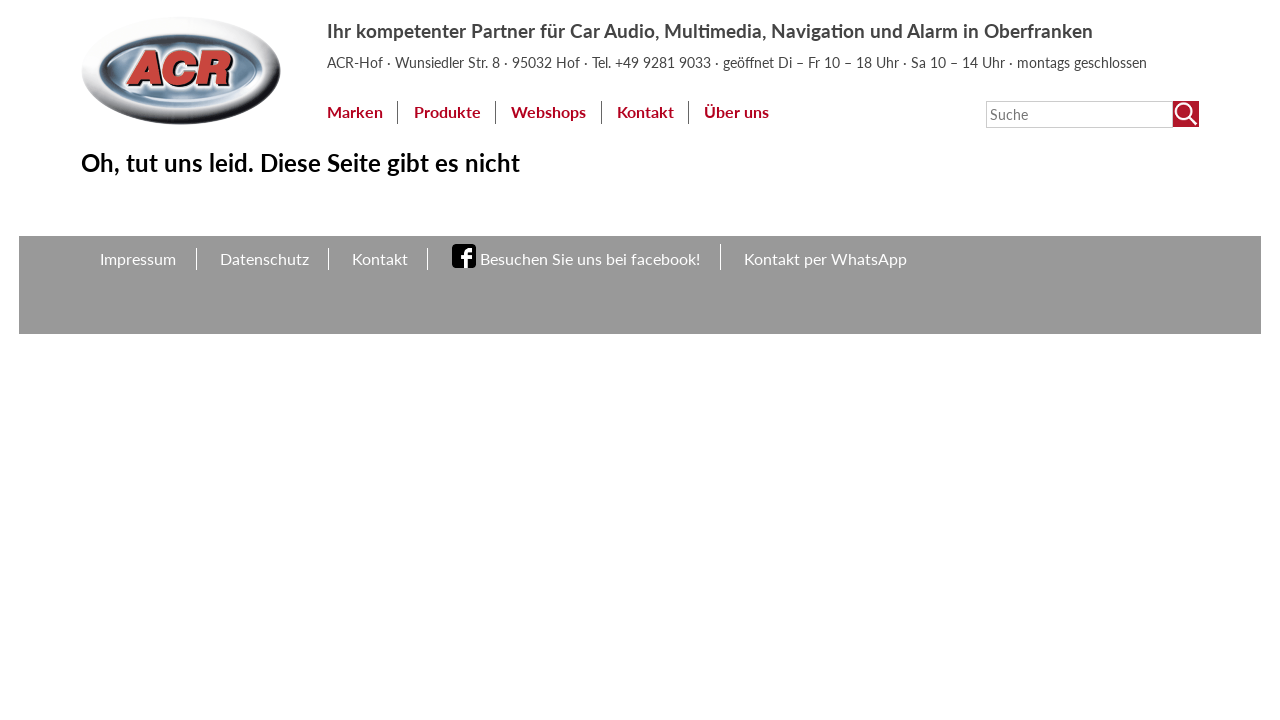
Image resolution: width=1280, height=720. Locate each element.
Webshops (548, 111)
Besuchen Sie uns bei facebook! (590, 258)
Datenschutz (264, 258)
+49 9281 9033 (665, 62)
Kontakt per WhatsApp (825, 258)
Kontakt (645, 111)
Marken (355, 111)
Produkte (447, 111)
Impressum (138, 258)
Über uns (736, 111)
